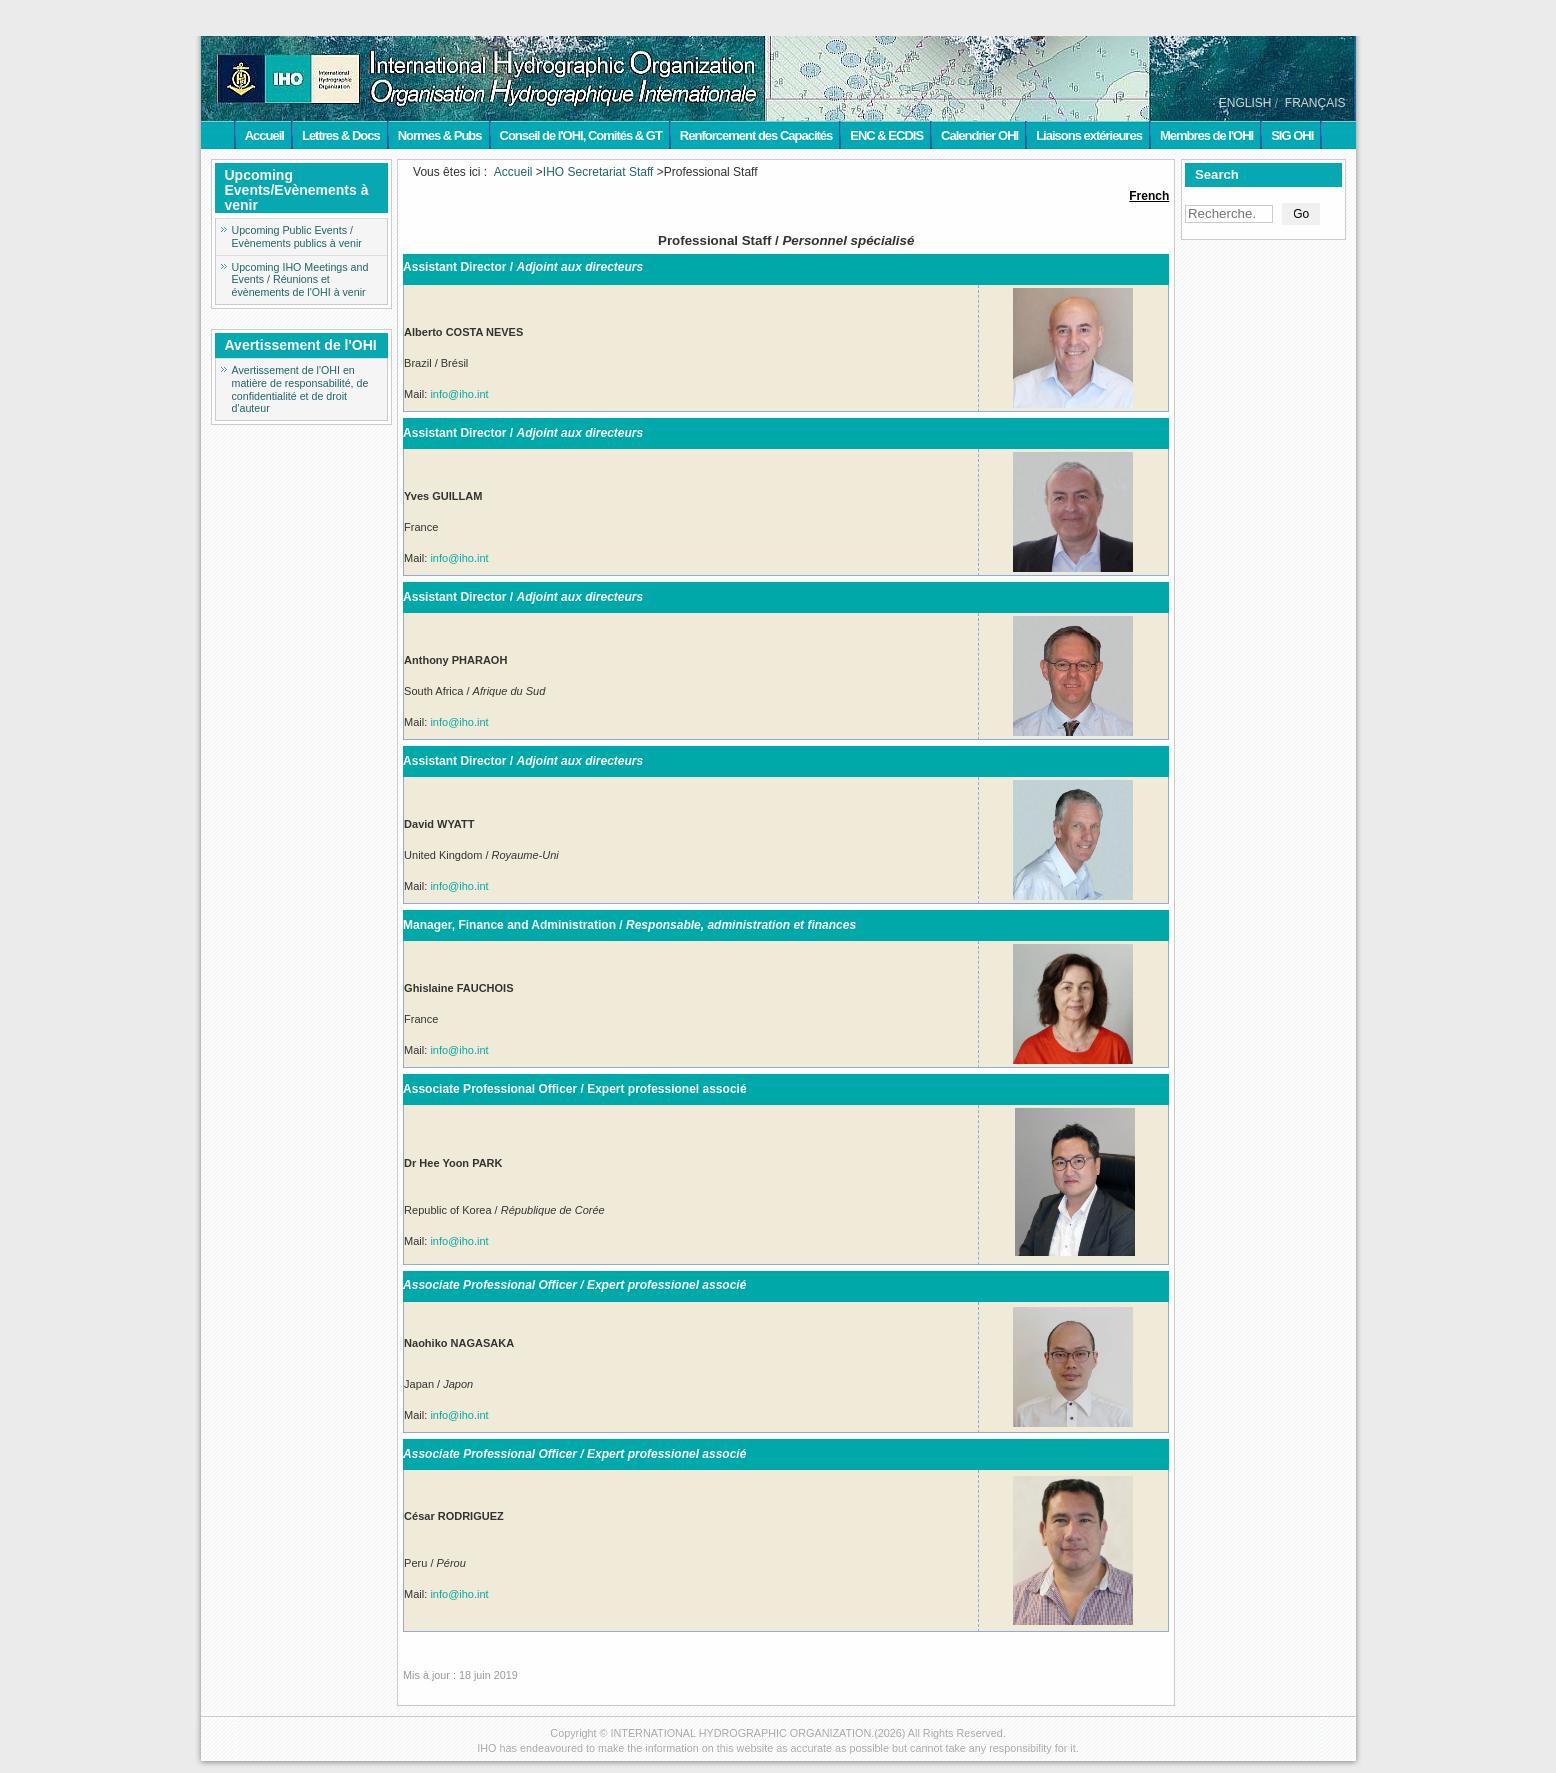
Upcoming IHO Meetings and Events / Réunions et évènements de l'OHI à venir (300, 280)
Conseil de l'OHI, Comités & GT (581, 135)
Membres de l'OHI (1206, 135)
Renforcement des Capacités (756, 135)
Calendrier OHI (979, 135)
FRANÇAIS (1315, 103)
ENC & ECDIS (886, 135)
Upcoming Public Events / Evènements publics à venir (297, 236)
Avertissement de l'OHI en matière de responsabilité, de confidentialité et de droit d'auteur (300, 389)
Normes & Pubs (440, 135)
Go (1301, 214)
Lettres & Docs (341, 135)
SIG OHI (1292, 135)
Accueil (264, 135)
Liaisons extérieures (1089, 135)
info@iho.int (459, 394)
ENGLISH (1245, 103)
